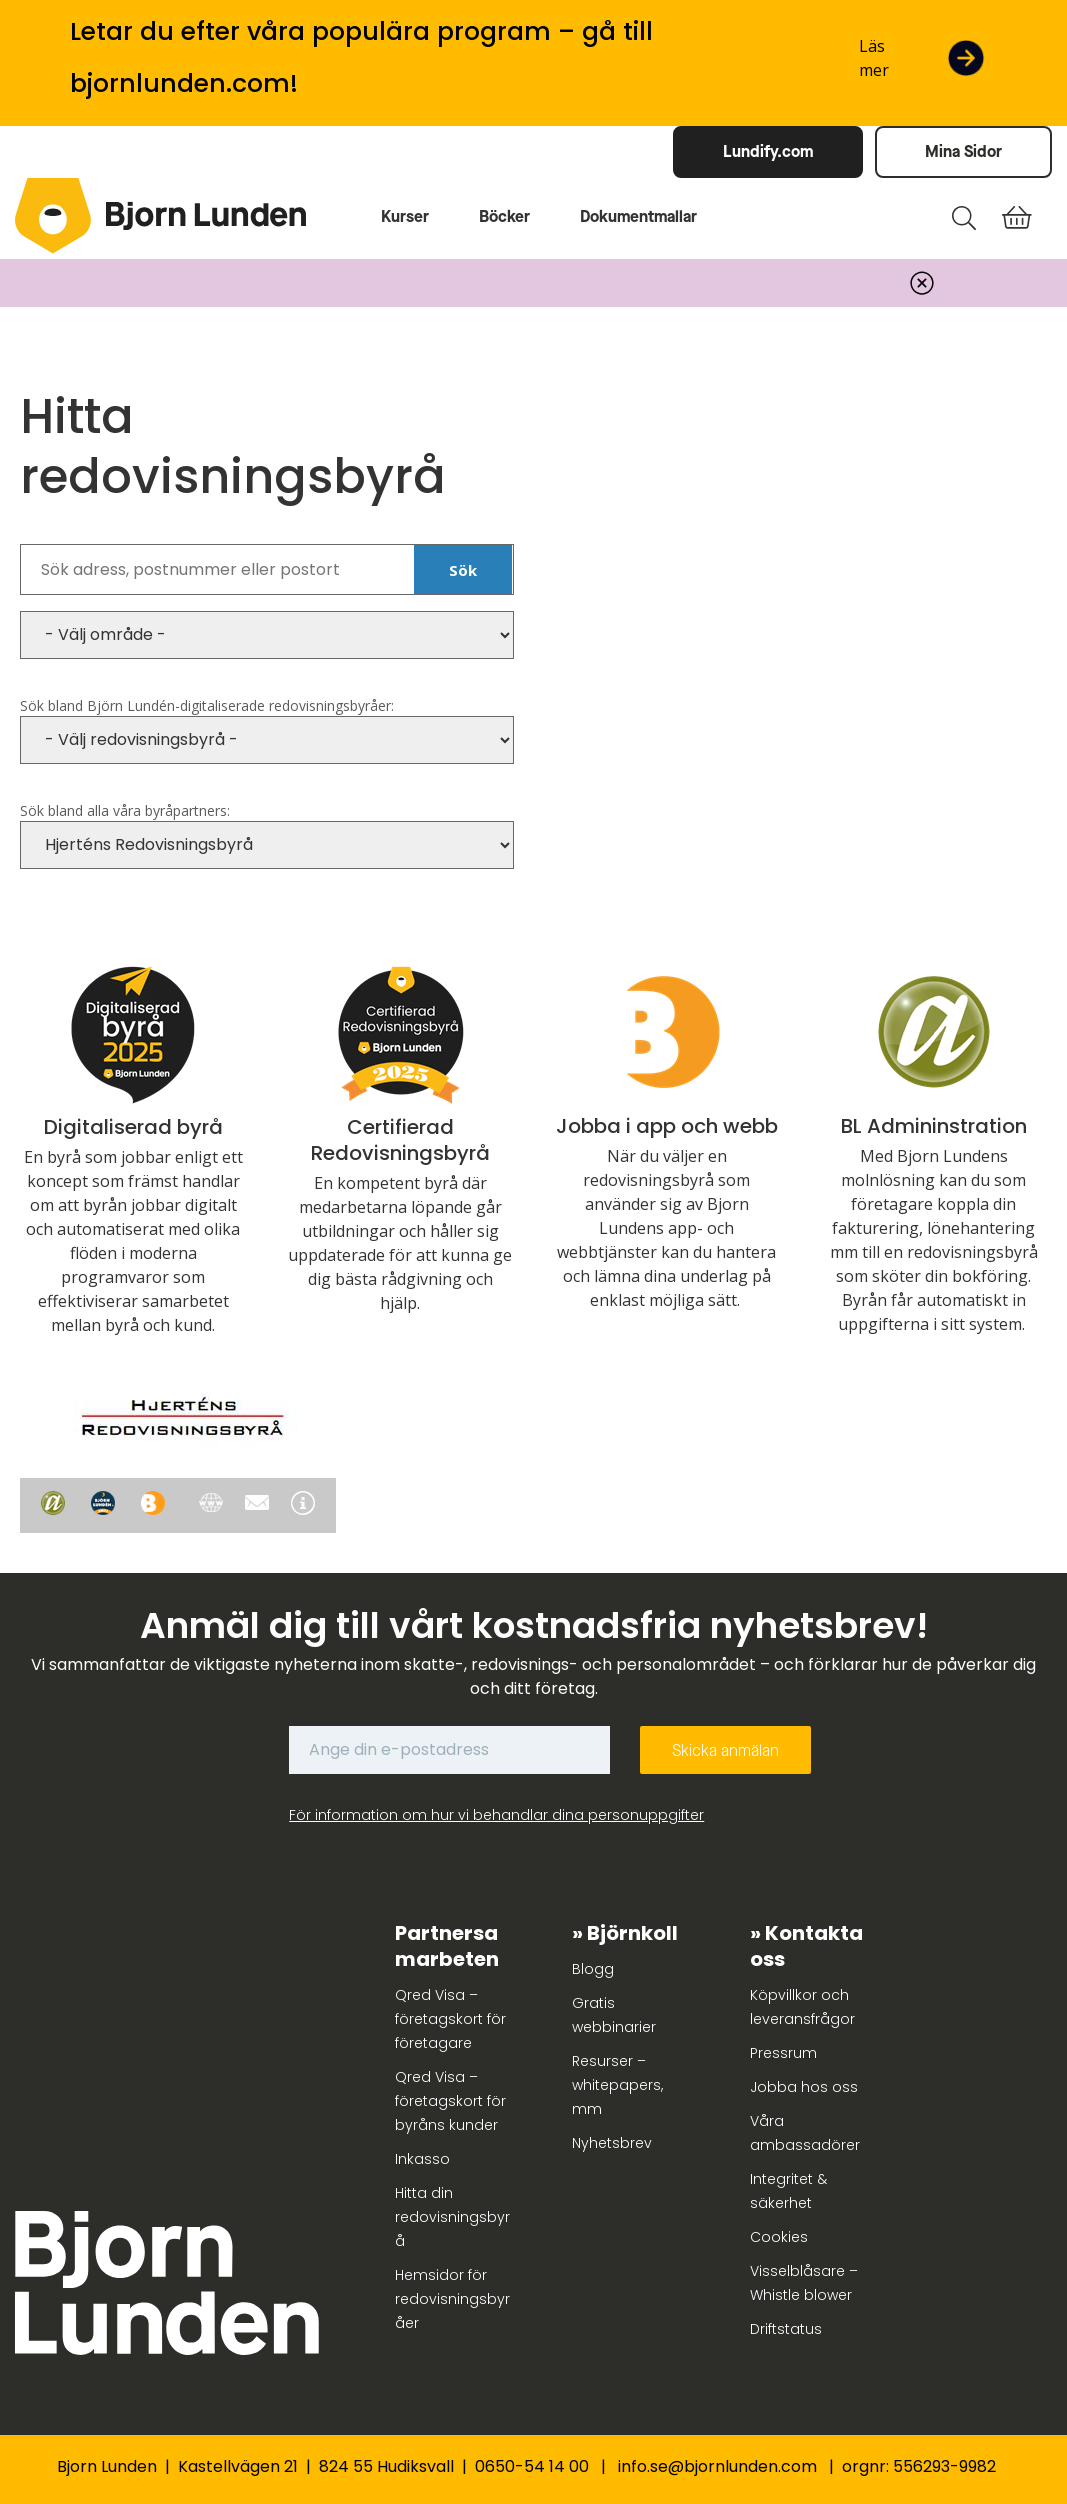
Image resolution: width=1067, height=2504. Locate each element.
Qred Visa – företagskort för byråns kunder (450, 2101)
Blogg (593, 1969)
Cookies (779, 2237)
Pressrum (783, 2053)
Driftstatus (786, 2329)
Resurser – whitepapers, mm (617, 2085)
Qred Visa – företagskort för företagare (450, 2019)
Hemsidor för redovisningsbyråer (452, 2299)
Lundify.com (768, 151)
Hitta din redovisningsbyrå (452, 2217)
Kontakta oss (806, 1946)
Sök (463, 570)
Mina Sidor (963, 151)
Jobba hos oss (804, 2087)
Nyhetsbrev (612, 2143)
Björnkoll (632, 1933)
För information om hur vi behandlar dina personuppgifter (496, 1815)
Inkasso (422, 2159)
